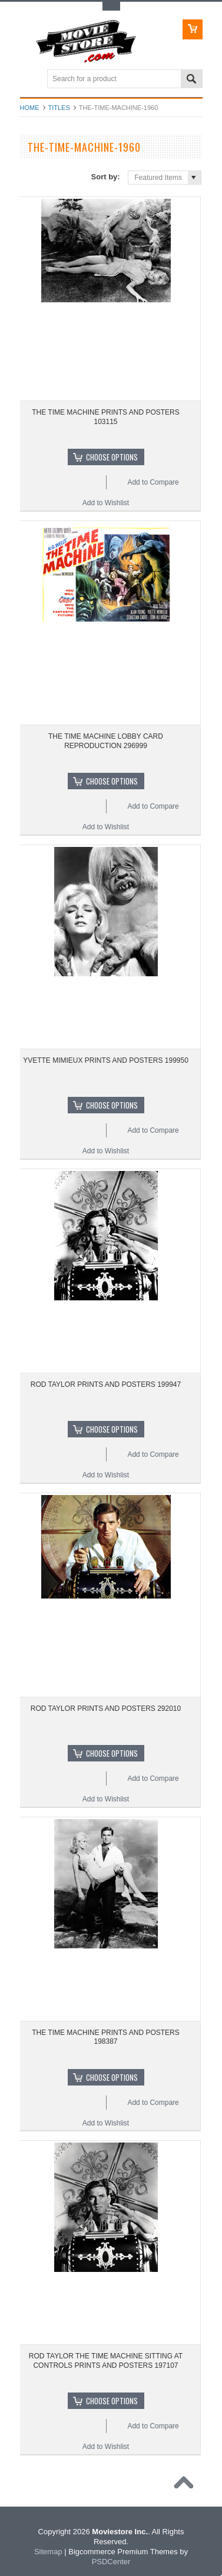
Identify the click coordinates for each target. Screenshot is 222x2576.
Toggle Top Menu (111, 6)
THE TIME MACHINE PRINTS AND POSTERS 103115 (105, 417)
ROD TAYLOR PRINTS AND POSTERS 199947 (106, 1384)
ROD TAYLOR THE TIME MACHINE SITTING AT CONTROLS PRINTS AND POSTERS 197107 (106, 2361)
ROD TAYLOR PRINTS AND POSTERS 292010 (106, 1708)
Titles (59, 107)
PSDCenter (111, 2561)
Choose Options (112, 457)
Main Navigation (30, 79)
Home (29, 107)
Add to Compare (152, 482)
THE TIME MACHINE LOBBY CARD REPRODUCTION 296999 (105, 741)
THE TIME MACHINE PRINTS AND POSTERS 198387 (105, 2037)
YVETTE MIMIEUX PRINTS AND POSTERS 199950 (105, 1060)
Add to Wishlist (105, 503)
